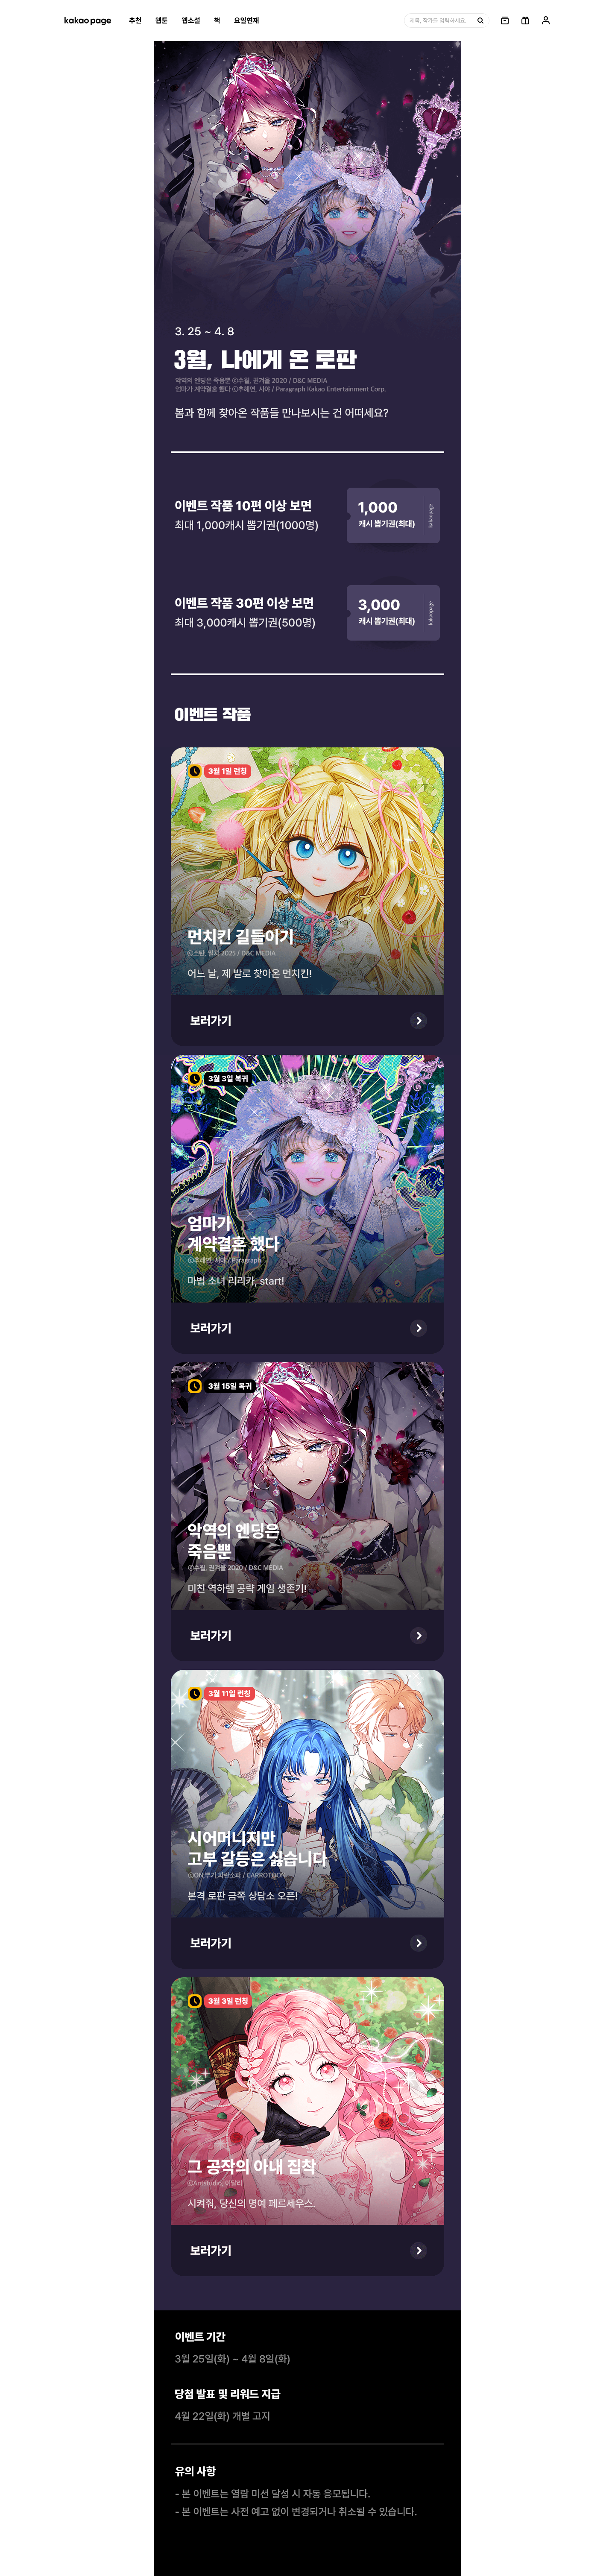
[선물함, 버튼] (525, 20)
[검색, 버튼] (480, 20)
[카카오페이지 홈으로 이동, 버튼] (87, 20)
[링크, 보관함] (505, 20)
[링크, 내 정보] (546, 20)
